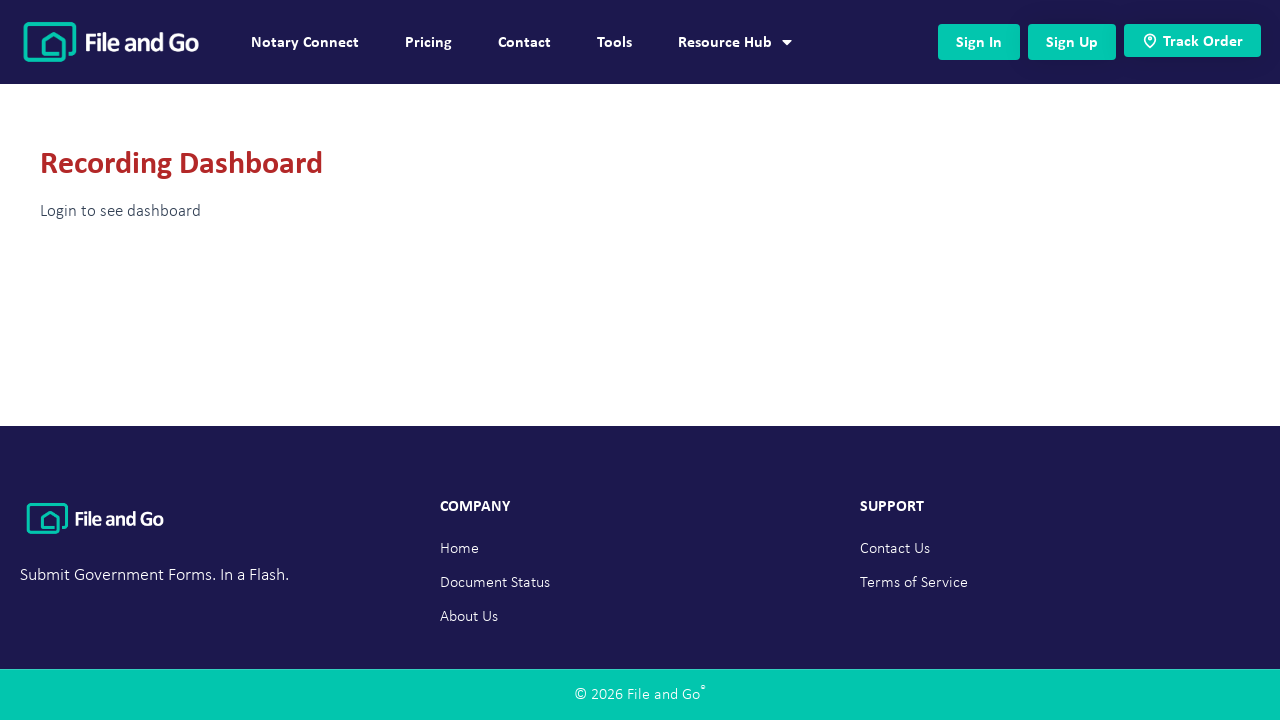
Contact (524, 41)
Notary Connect (305, 41)
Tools (614, 41)
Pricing (428, 41)
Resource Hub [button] (735, 42)
